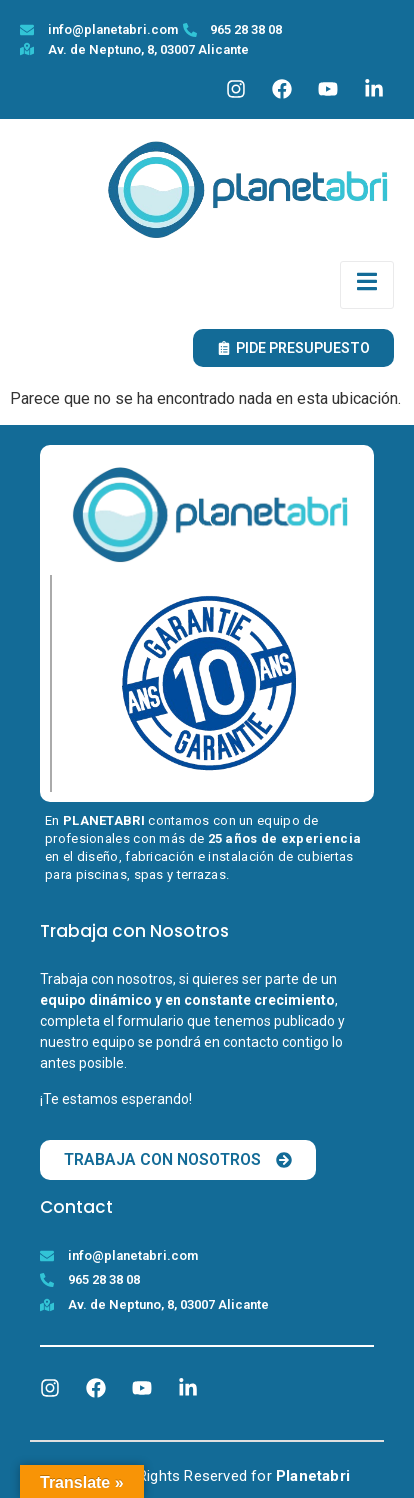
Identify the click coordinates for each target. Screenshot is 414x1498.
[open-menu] (367, 285)
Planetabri (313, 1476)
